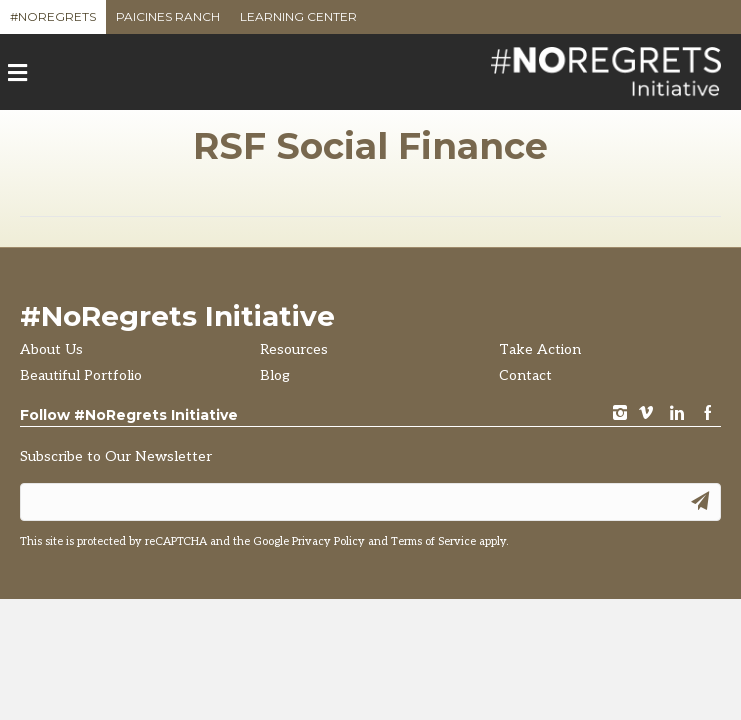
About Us (51, 349)
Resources (294, 349)
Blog (275, 375)
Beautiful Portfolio (81, 375)
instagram (620, 414)
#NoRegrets (53, 21)
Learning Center (298, 21)
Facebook (708, 414)
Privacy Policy (328, 541)
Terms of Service (433, 541)
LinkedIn (677, 414)
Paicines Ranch (168, 21)
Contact (525, 375)
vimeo (646, 414)
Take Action (540, 349)
